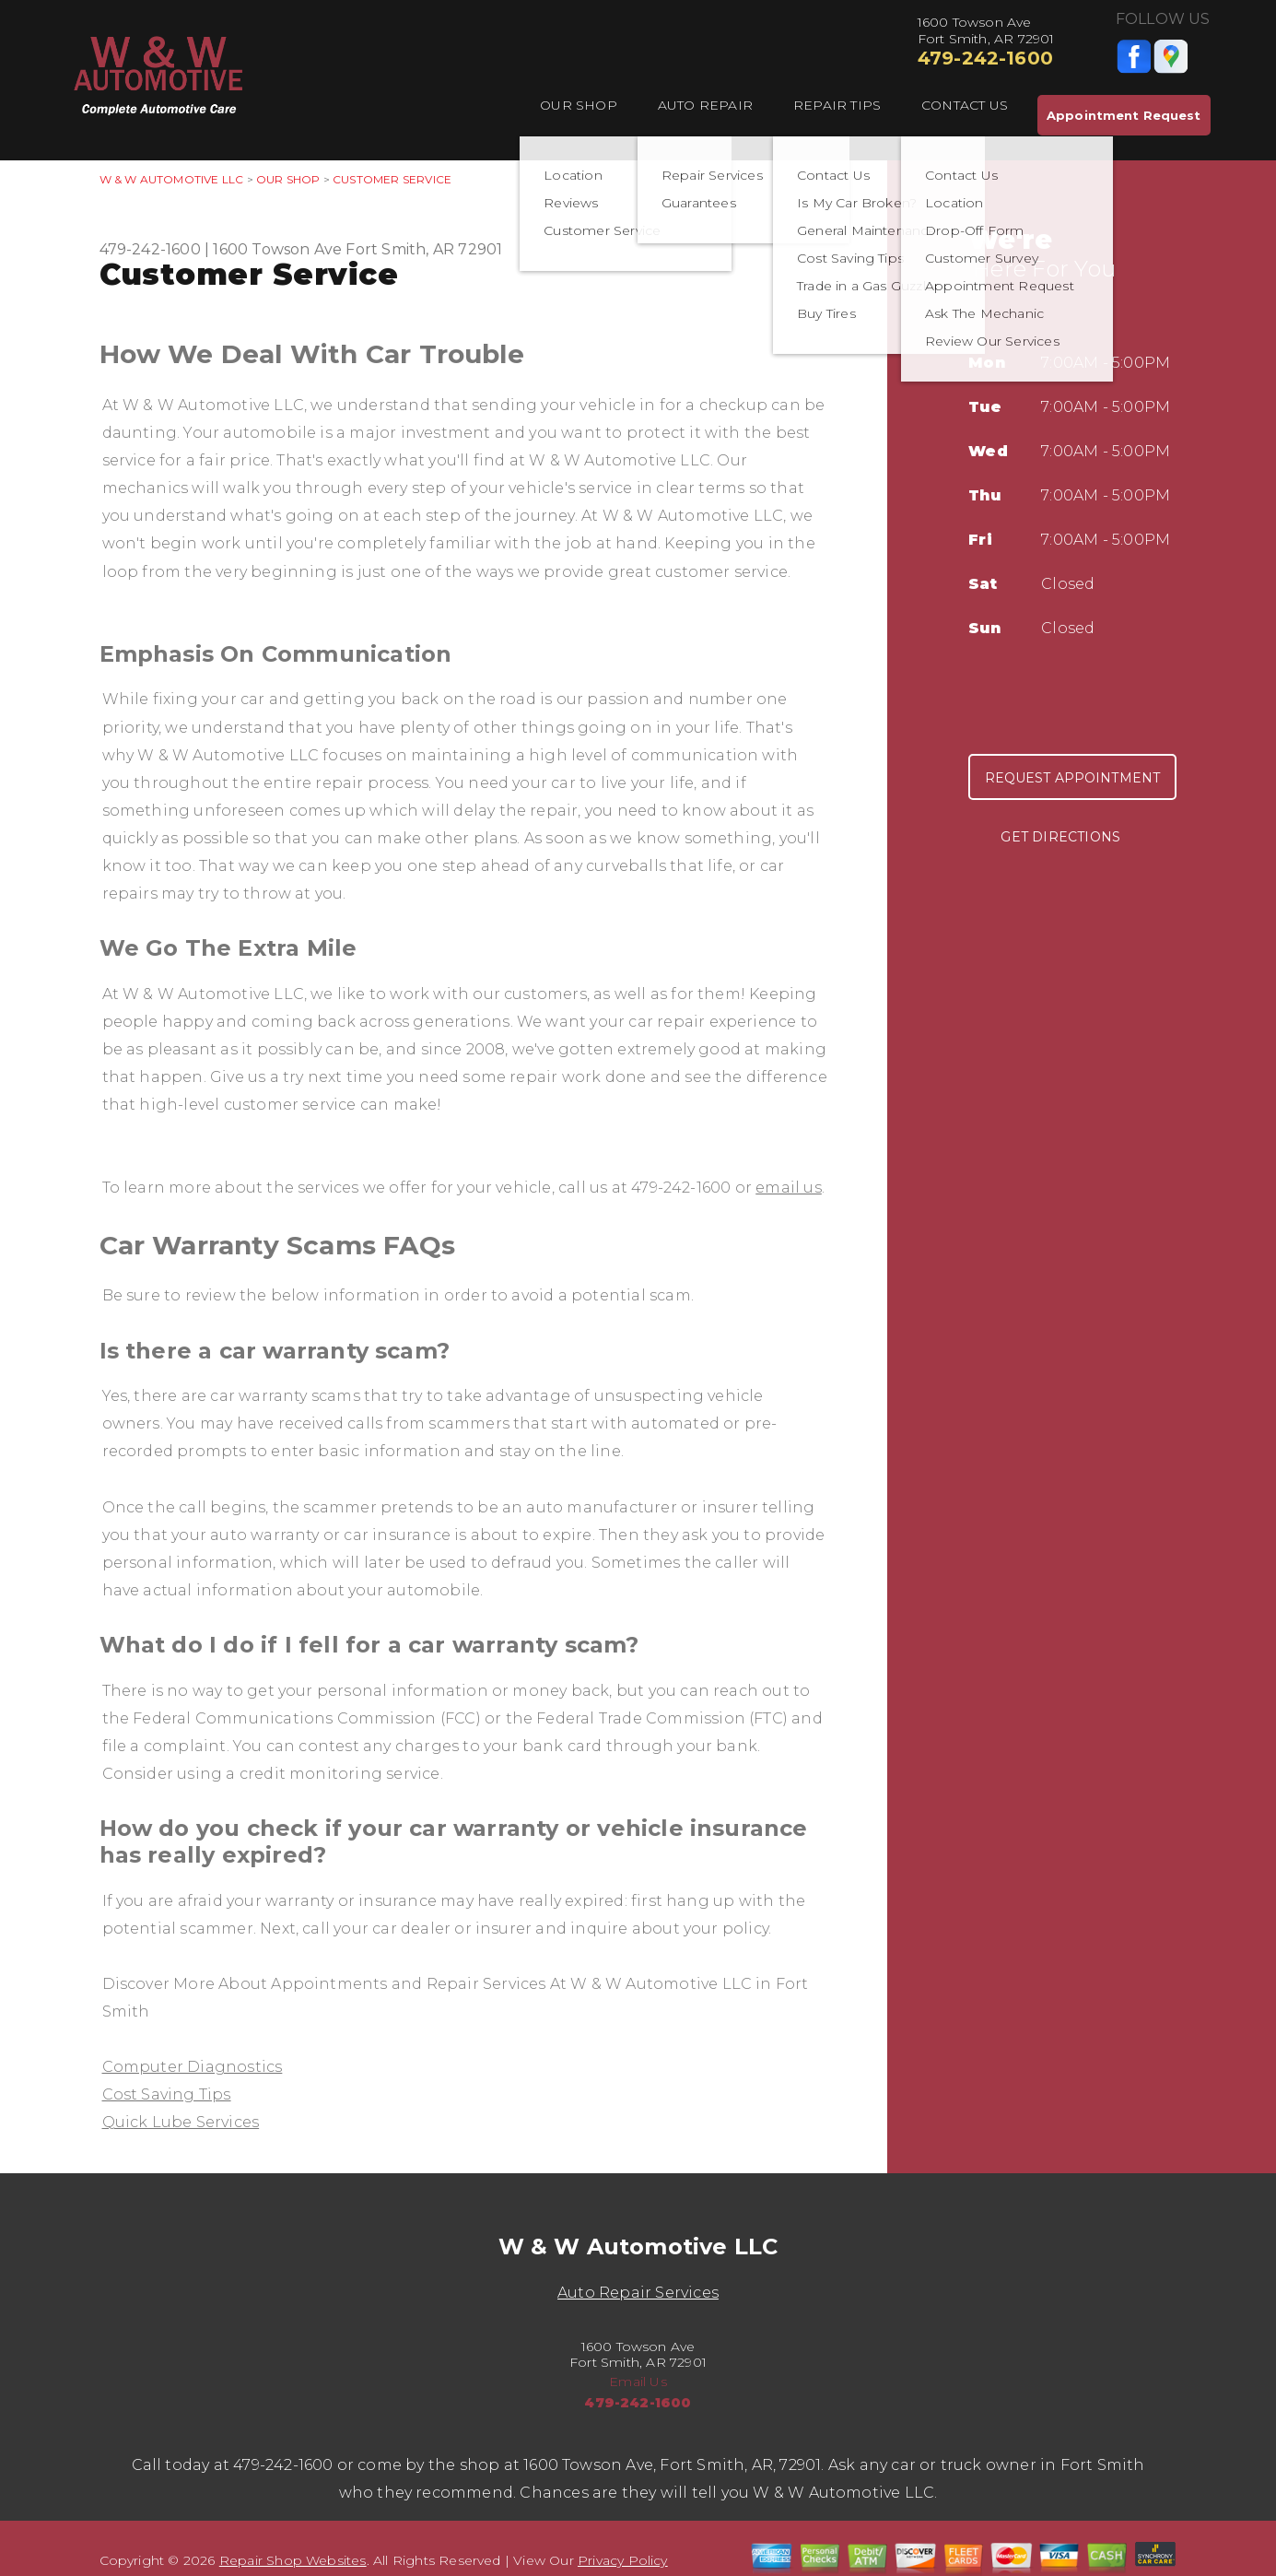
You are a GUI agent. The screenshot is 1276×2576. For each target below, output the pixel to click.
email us (788, 1187)
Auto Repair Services (638, 2292)
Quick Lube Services (181, 2122)
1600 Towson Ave (277, 249)
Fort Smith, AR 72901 (423, 249)
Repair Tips (837, 105)
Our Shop (578, 105)
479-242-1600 (985, 58)
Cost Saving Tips (166, 2094)
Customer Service (392, 179)
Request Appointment (1073, 778)
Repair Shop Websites (293, 2560)
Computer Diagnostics (192, 2067)
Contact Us (964, 105)
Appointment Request (1123, 115)
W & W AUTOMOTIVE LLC (172, 179)
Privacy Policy (623, 2560)
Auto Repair (705, 105)
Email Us (638, 2381)
